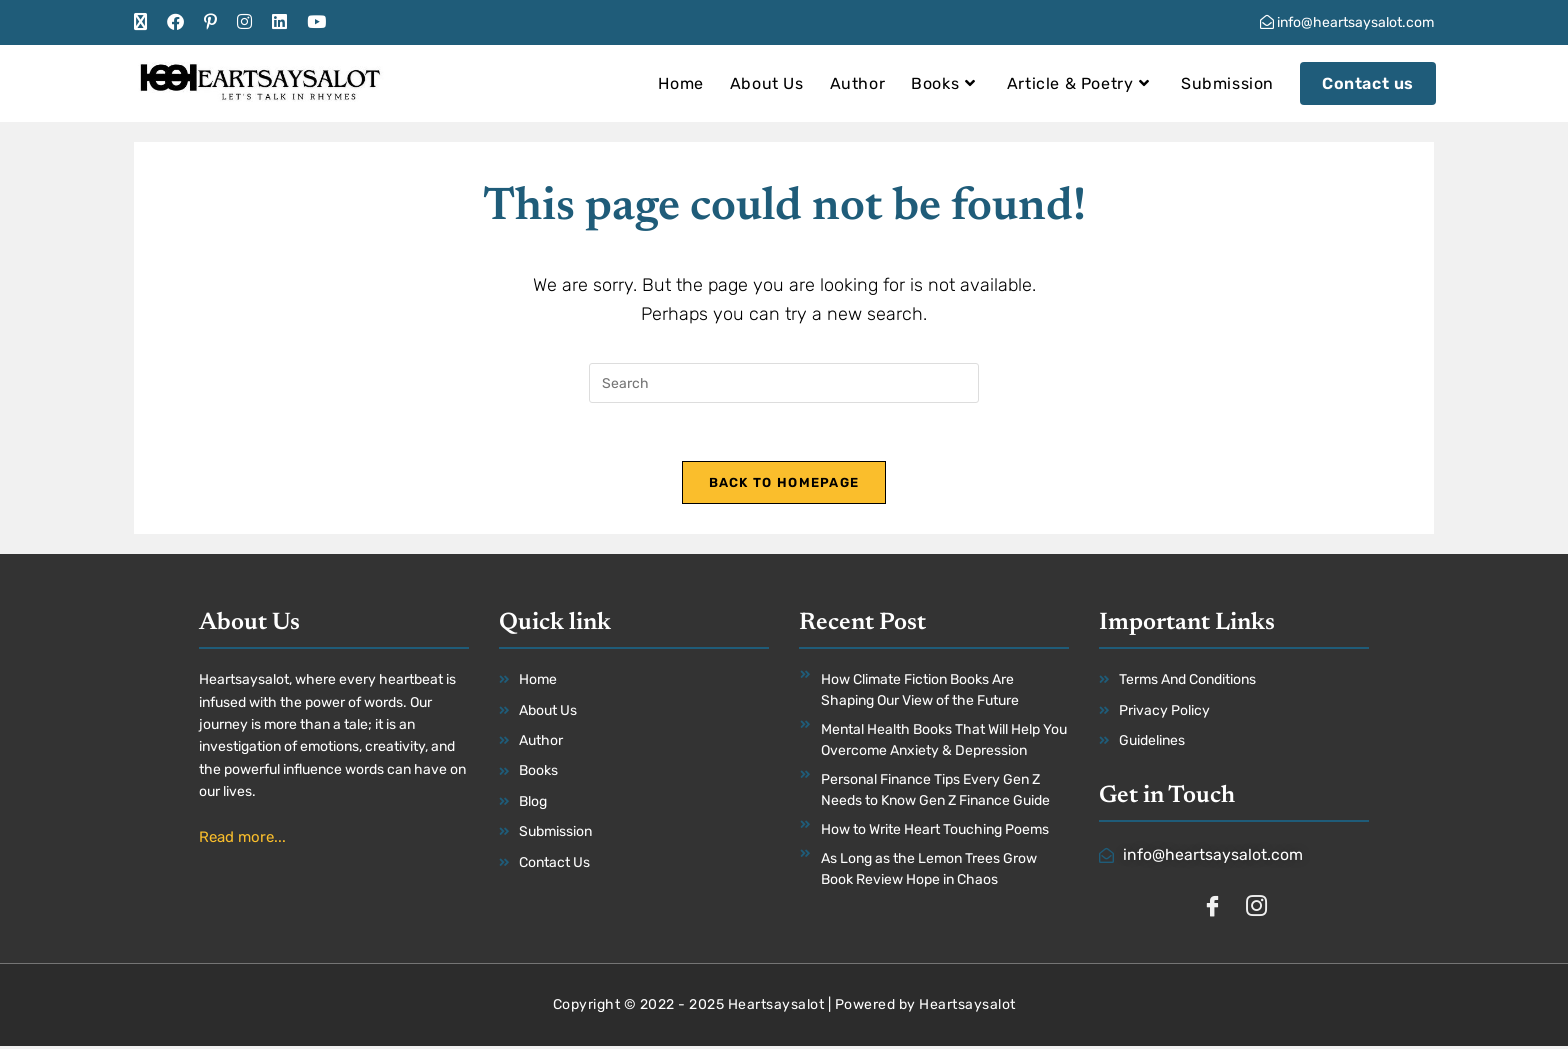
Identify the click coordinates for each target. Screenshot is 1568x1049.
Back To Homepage (784, 484)
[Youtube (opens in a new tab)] (316, 23)
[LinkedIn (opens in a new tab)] (279, 23)
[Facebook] (1212, 910)
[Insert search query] (784, 383)
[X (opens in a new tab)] (145, 23)
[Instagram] (1256, 910)
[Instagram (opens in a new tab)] (244, 23)
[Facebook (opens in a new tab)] (175, 23)
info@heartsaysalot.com (1347, 22)
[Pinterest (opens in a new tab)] (210, 23)
